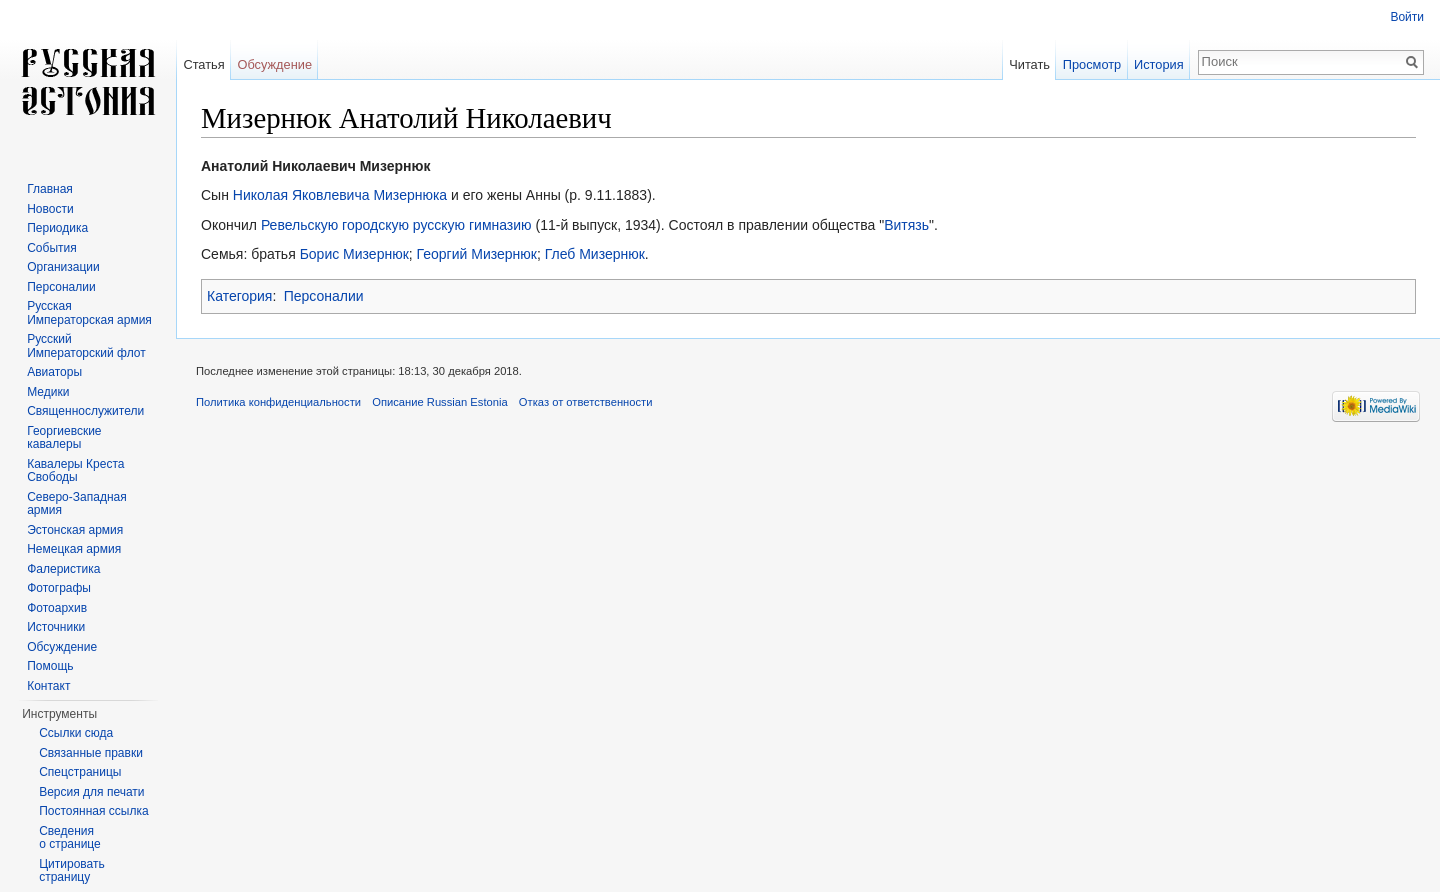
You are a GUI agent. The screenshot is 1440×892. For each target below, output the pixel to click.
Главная (50, 189)
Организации (63, 267)
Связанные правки (91, 753)
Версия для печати (91, 792)
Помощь (50, 666)
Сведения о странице (70, 838)
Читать (1029, 64)
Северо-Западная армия (77, 504)
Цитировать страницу (72, 871)
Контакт (48, 686)
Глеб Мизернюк (595, 254)
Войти (1407, 17)
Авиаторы (54, 372)
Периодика (57, 228)
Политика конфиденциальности (278, 402)
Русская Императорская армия (89, 313)
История (1159, 64)
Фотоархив (57, 608)
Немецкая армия (74, 549)
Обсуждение (274, 64)
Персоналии (324, 296)
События (52, 248)
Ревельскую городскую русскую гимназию (396, 225)
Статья (203, 64)
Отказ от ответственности (586, 402)
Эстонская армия (75, 530)
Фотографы (59, 588)
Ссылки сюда (76, 733)
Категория (239, 296)
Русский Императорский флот (86, 346)
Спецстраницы (80, 772)
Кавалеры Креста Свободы (75, 471)
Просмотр (1092, 64)
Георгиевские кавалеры (64, 438)
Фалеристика (63, 569)
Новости (50, 209)
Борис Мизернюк (354, 254)
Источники (56, 627)
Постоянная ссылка (93, 811)
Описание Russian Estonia (439, 402)
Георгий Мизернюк (477, 254)
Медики (48, 392)
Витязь (906, 225)
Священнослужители (85, 411)
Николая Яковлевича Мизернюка (340, 195)
